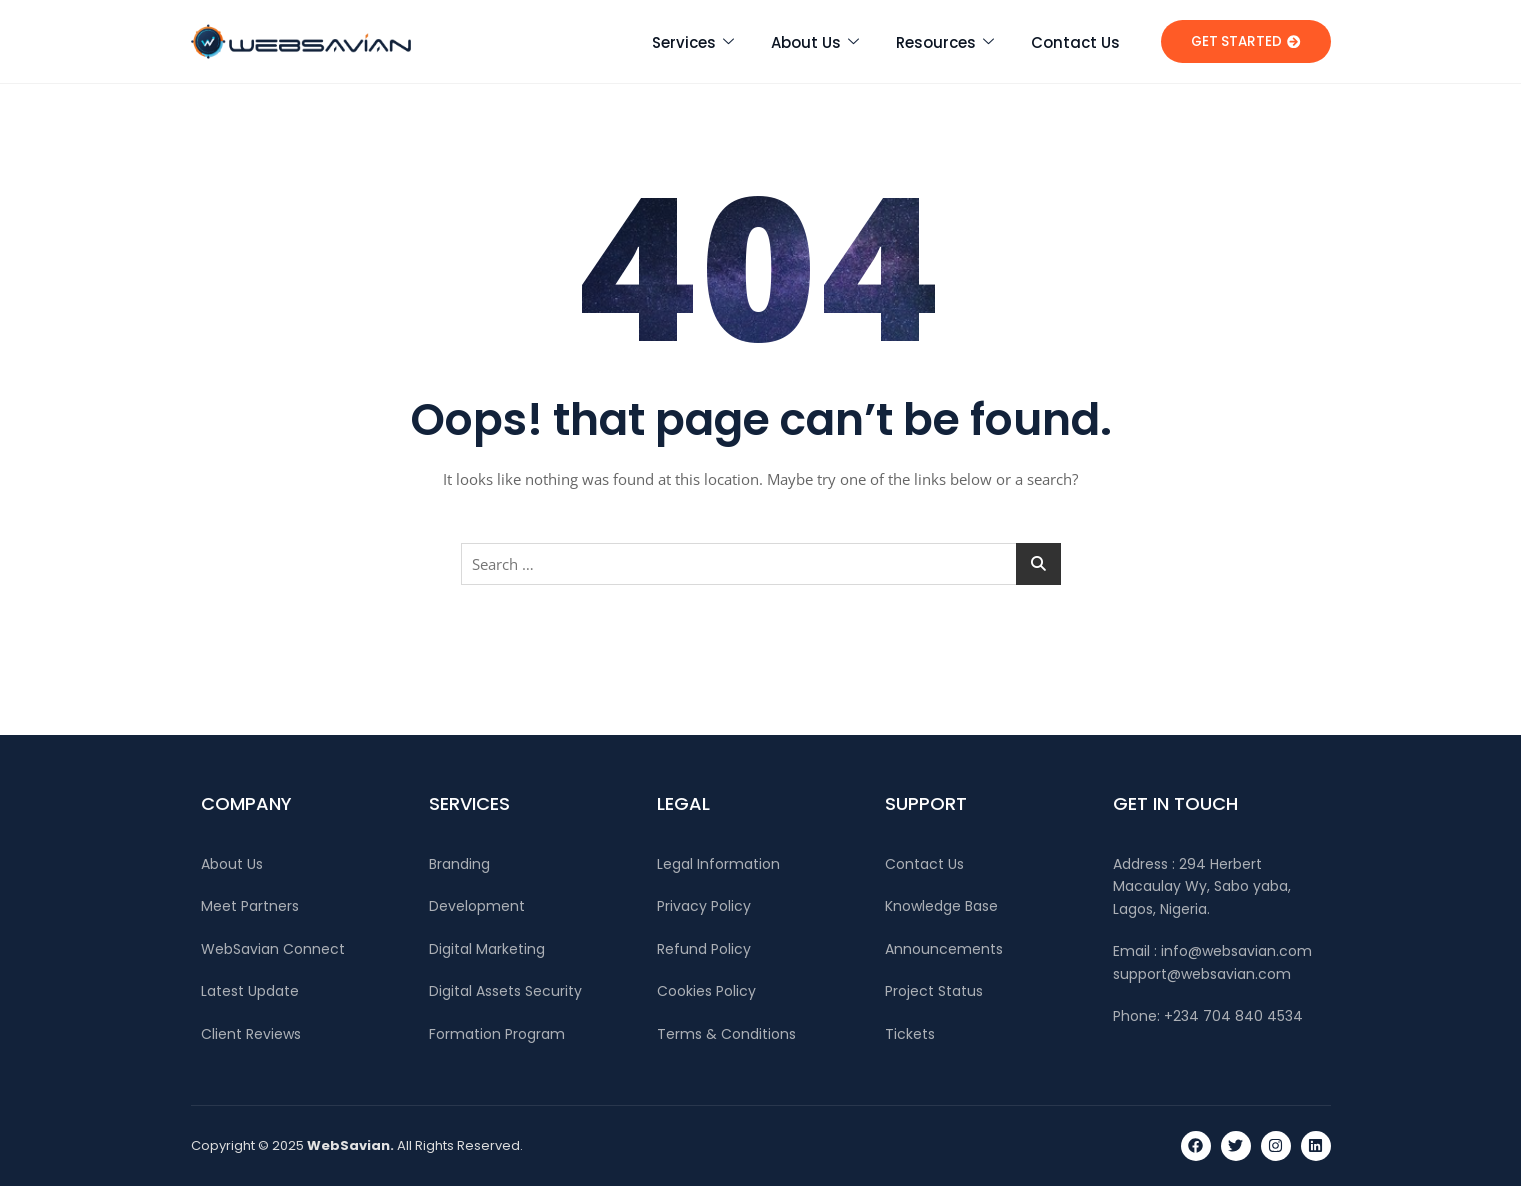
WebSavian (348, 1146)
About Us (815, 41)
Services (693, 41)
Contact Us (1075, 41)
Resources (945, 41)
